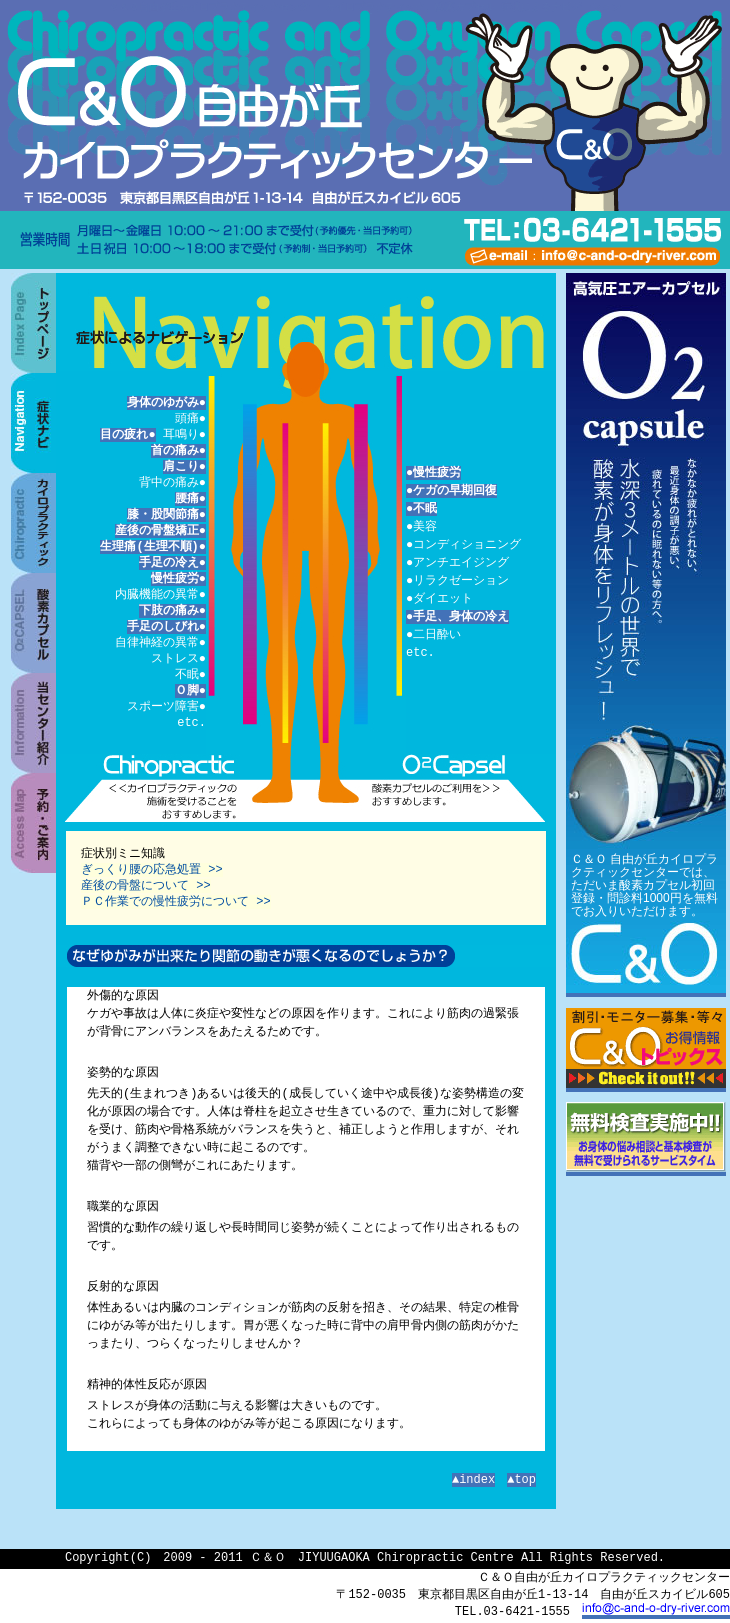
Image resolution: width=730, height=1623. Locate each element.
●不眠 (421, 508)
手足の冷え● (172, 562)
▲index (473, 1479)
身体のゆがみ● (166, 402)
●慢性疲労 (433, 472)
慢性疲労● (178, 578)
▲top (521, 1479)
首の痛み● (178, 450)
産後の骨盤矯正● (160, 530)
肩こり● (184, 466)
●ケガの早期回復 (451, 490)
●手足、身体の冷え (457, 616)
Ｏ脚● (190, 690)
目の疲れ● (127, 434)
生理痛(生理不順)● (153, 546)
